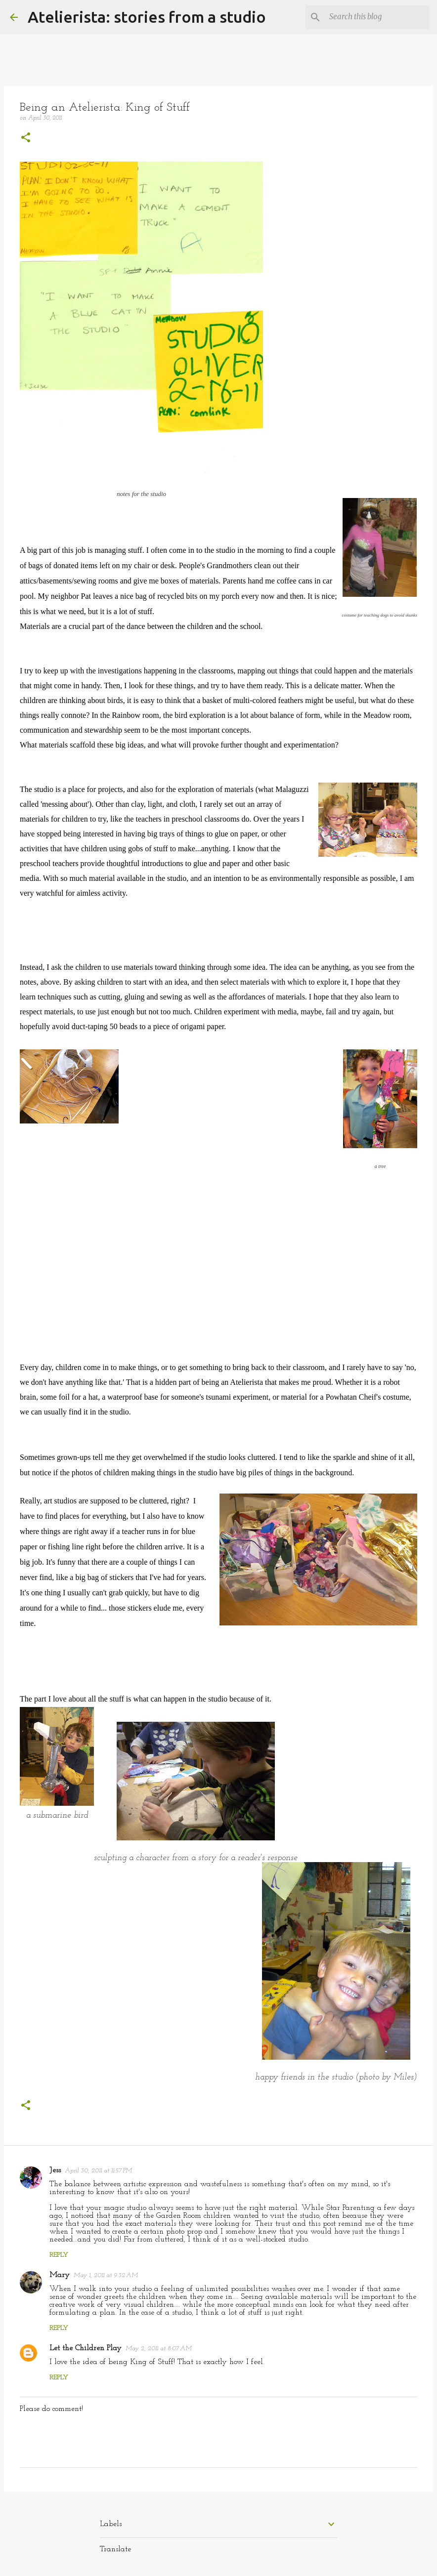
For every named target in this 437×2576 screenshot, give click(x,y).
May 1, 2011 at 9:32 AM (106, 2275)
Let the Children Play (85, 2348)
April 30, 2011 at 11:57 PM (98, 2170)
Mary (59, 2275)
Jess (55, 2170)
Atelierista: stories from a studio (147, 17)
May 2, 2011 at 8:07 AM (159, 2348)
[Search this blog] (377, 17)
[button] (26, 138)
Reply (58, 2255)
